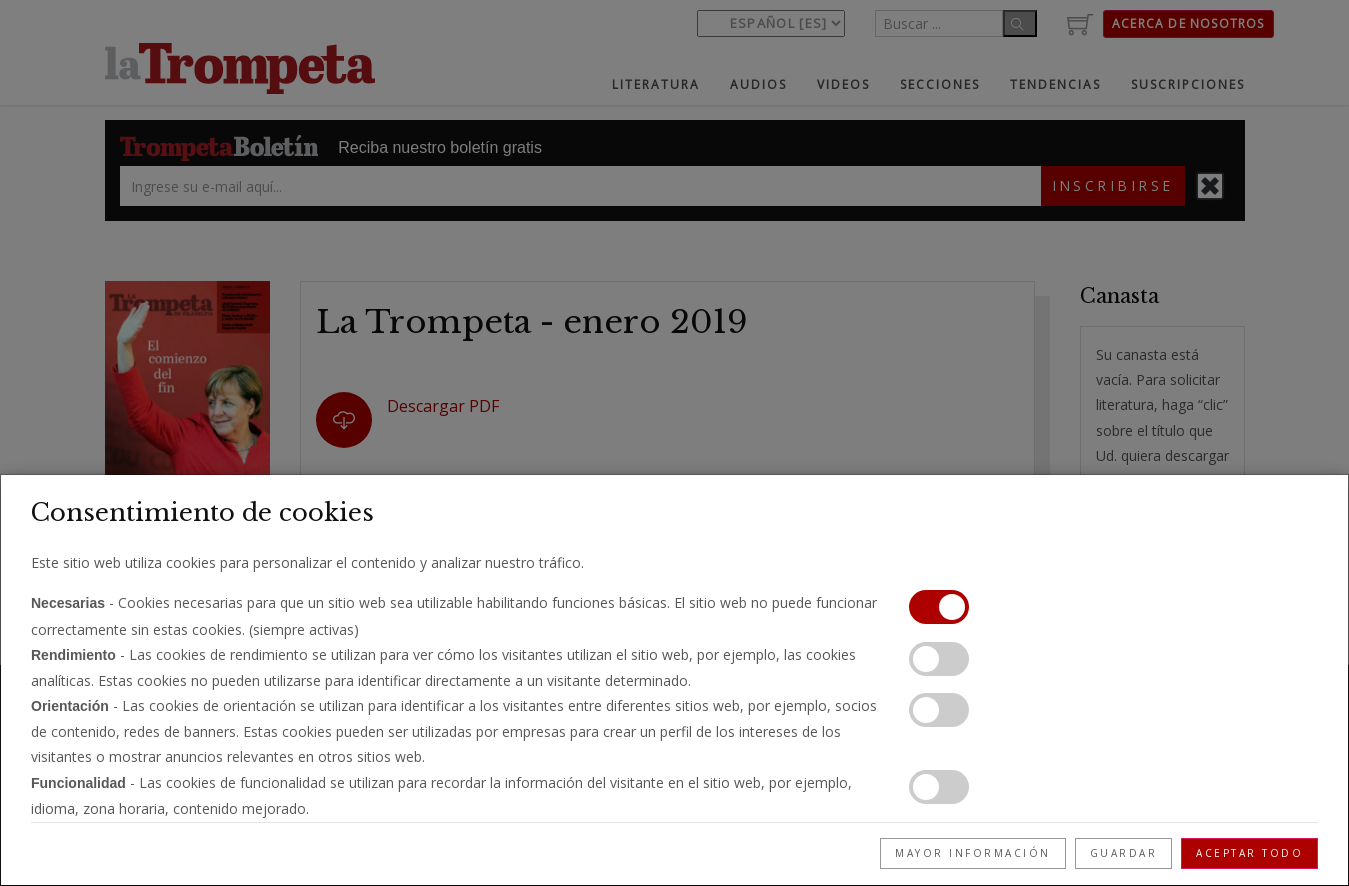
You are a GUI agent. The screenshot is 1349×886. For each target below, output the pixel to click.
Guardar (1124, 853)
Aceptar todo (1249, 853)
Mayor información (973, 853)
